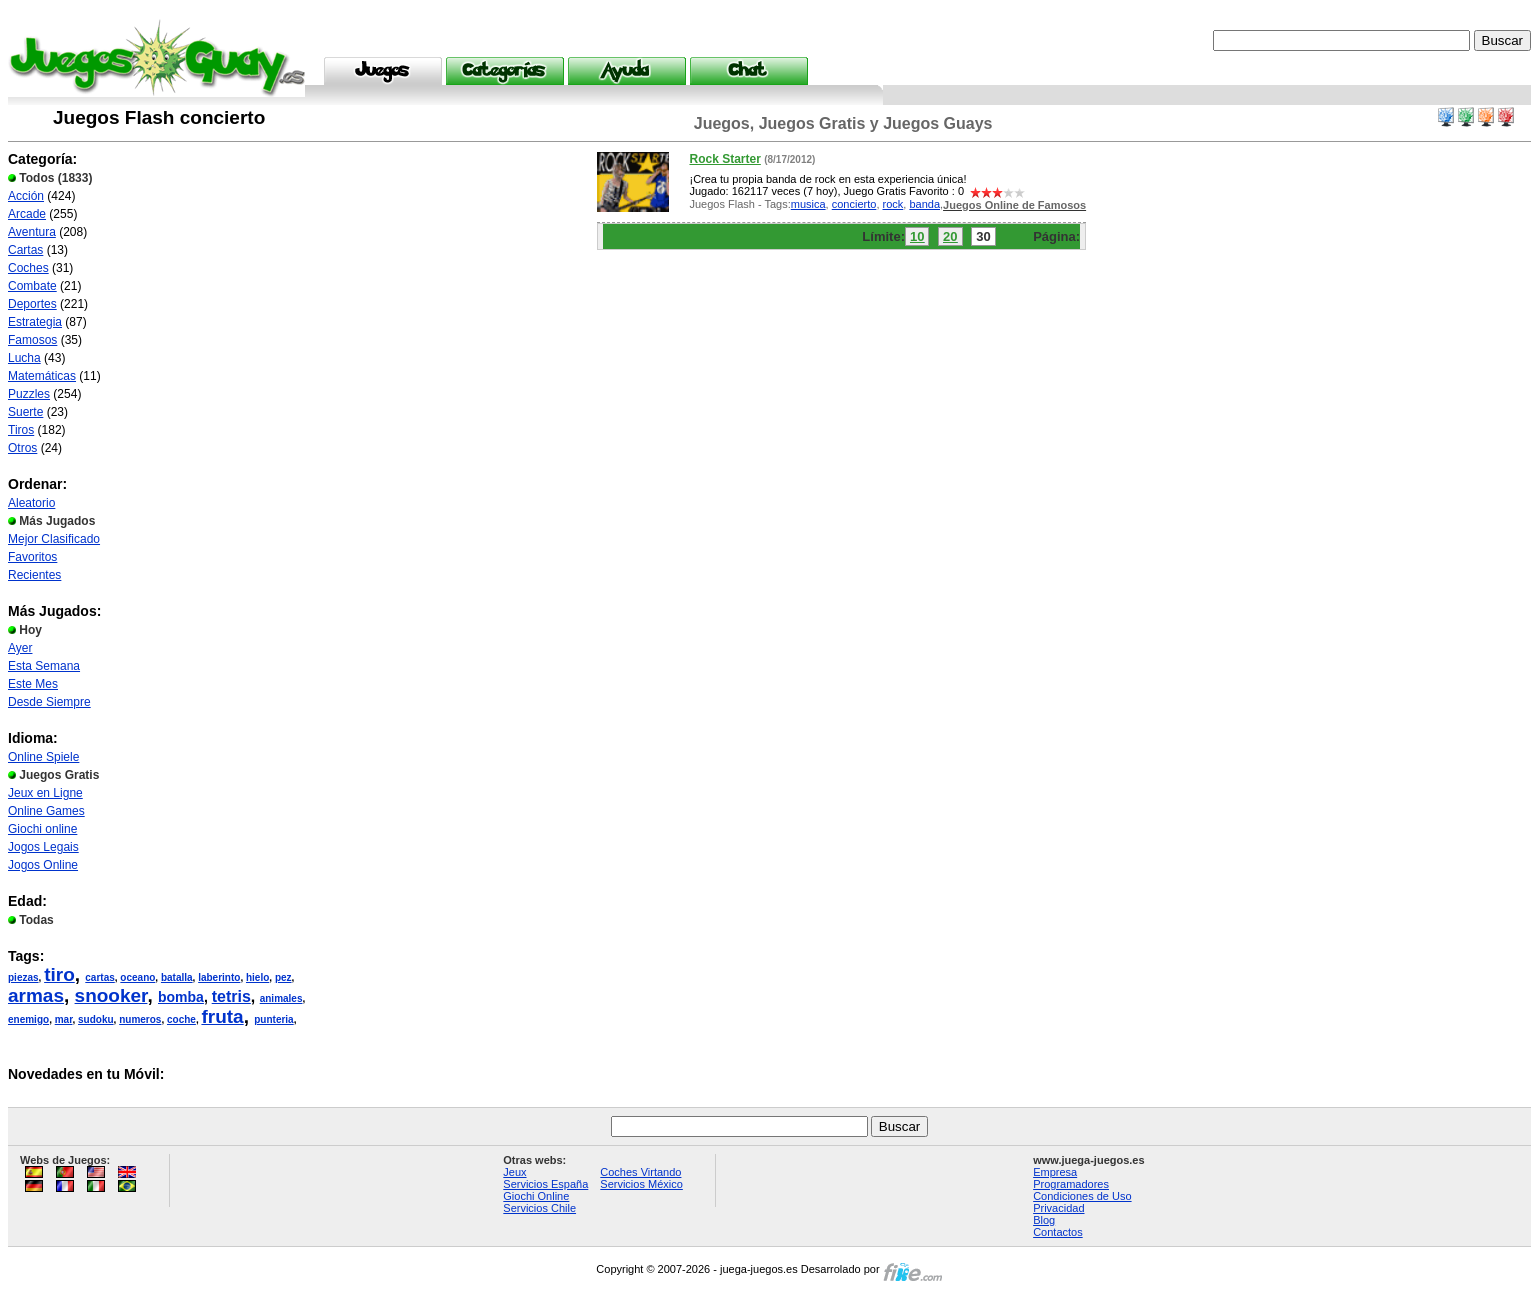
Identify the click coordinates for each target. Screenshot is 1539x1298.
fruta (222, 1016)
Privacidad (1058, 1208)
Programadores (1071, 1184)
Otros (22, 448)
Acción (26, 196)
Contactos (1058, 1232)
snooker (111, 995)
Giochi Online (536, 1196)
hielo (257, 977)
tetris (231, 996)
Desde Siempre (49, 702)
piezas (23, 977)
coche (181, 1019)
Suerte (25, 412)
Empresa (1055, 1172)
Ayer (20, 648)
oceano (137, 977)
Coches (28, 268)
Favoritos (32, 557)
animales (281, 998)
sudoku (96, 1019)
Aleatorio (31, 503)
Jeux (514, 1172)
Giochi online (42, 829)
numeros (140, 1019)
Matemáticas (42, 376)
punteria (273, 1019)
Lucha (24, 358)
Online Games (46, 811)
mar (64, 1019)
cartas (99, 977)
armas (36, 995)
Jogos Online (43, 865)
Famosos (32, 340)
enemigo (28, 1019)
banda (924, 204)
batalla (177, 977)
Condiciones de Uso (1082, 1196)
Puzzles (29, 394)
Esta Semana (44, 666)
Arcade (27, 214)
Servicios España (545, 1184)
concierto (854, 204)
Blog (1044, 1220)
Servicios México (641, 1184)
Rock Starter (724, 159)
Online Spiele (43, 757)
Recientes (34, 575)
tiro (59, 974)
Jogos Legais (43, 847)
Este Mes (33, 684)
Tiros (21, 430)
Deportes (32, 304)
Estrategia (35, 322)
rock (893, 204)
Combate (32, 286)
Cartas (25, 250)
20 (950, 236)
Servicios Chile (539, 1208)
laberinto (219, 977)
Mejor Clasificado (54, 539)
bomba (181, 997)
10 (917, 236)
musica (808, 204)
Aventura (32, 232)
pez (283, 977)
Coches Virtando (640, 1172)
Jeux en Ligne (45, 793)
